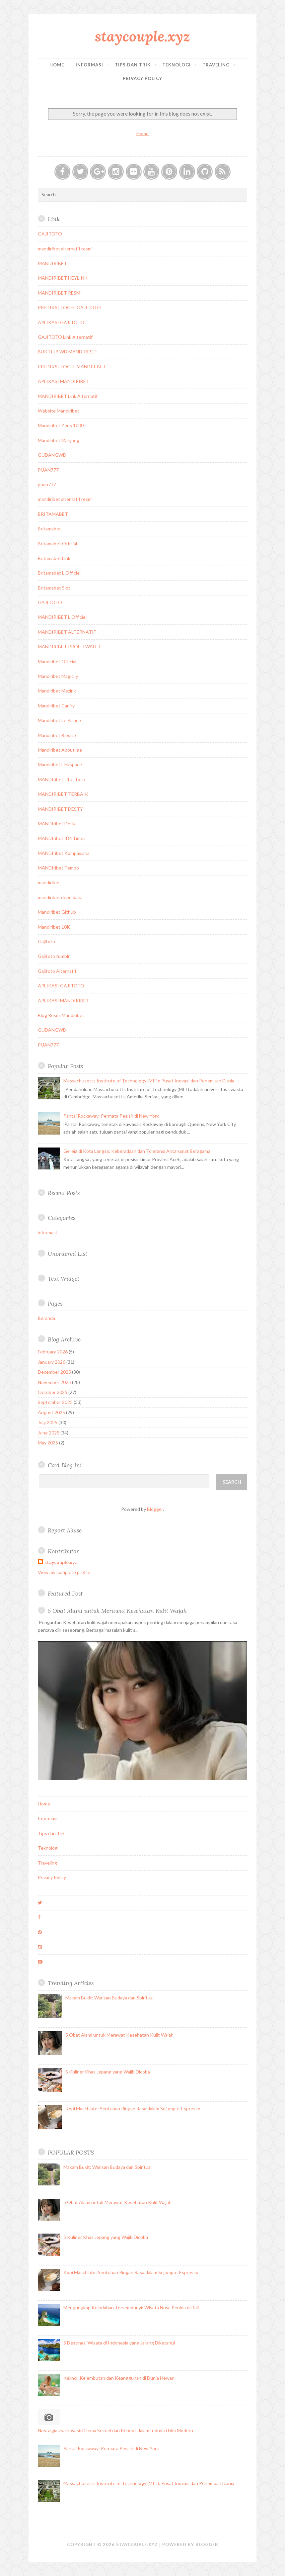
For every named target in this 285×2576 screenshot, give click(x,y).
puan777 (47, 484)
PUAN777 (48, 470)
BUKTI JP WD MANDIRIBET (68, 351)
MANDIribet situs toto (61, 779)
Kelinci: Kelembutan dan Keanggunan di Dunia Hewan (119, 2378)
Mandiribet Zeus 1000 (61, 425)
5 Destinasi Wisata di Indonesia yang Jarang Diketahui (119, 2343)
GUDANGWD (52, 455)
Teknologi (176, 64)
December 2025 (54, 1372)
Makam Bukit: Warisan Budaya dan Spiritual (109, 1997)
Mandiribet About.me (60, 750)
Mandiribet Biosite (57, 735)
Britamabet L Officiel (59, 573)
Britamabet (49, 528)
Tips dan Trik (133, 64)
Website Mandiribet (58, 411)
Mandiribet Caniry (56, 705)
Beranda (46, 1318)
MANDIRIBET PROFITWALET (69, 646)
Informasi (89, 64)
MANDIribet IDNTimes (62, 838)
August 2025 (51, 1412)
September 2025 (55, 1402)
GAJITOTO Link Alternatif (65, 337)
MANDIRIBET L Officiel (62, 617)
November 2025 (54, 1382)
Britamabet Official (57, 543)
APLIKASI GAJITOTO (61, 322)
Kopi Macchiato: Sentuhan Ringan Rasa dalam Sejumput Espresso (132, 2108)
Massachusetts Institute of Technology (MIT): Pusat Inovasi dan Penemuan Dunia (148, 1080)
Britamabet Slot (54, 588)
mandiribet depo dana (60, 897)
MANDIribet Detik (57, 823)
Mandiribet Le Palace (59, 720)
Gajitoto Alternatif (57, 971)
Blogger (155, 1509)
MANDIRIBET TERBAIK (63, 794)
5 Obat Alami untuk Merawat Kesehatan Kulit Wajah (117, 1610)
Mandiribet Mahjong (58, 440)
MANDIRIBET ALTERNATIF (67, 632)
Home (56, 64)
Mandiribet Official (57, 661)
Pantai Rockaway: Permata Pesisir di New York (111, 1116)
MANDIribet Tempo (58, 868)
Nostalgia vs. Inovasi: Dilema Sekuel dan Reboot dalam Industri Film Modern (115, 2430)
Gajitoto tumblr (54, 956)
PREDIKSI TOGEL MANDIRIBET (72, 366)
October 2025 (52, 1392)
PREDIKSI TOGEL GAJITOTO (69, 307)
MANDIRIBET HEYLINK (63, 278)
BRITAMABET (53, 514)
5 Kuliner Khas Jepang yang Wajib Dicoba (107, 2071)
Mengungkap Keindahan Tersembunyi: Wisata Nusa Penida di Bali (131, 2307)
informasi (47, 1232)
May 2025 (48, 1442)
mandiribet (49, 882)
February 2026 (53, 1351)
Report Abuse (65, 1530)
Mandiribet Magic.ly (58, 676)
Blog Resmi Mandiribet (61, 1015)
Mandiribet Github (57, 912)
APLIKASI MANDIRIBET (63, 381)
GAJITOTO (50, 233)
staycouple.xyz (142, 36)
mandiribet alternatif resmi (65, 248)
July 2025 (47, 1422)
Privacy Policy (142, 78)
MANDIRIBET (52, 263)
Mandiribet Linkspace (60, 764)
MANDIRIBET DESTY (60, 809)
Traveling (216, 64)
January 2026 (51, 1362)
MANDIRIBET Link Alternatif (68, 396)
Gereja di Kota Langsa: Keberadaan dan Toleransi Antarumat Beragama (136, 1151)
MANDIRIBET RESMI (60, 293)
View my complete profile (64, 1572)
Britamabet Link (54, 558)
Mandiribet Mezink (57, 690)
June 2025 (48, 1432)
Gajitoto (46, 941)
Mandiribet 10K (54, 927)
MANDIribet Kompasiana (64, 853)
